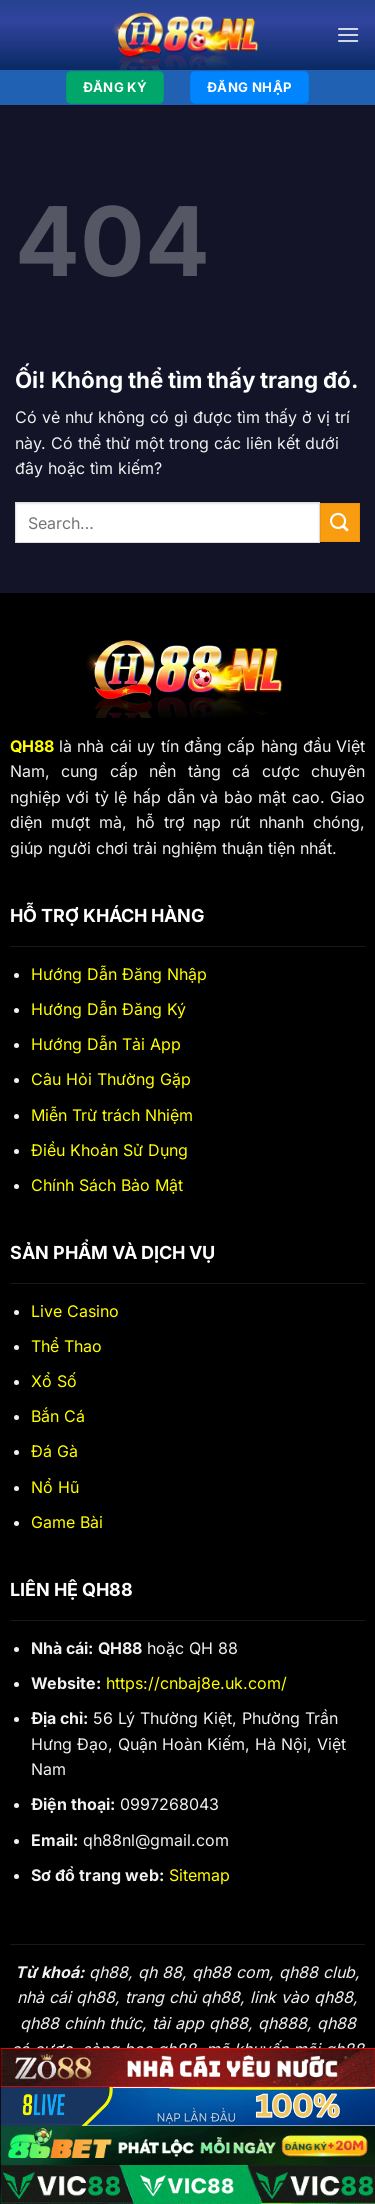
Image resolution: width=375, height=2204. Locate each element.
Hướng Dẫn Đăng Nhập (119, 974)
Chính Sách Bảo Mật (107, 1185)
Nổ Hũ (55, 1487)
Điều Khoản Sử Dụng (109, 1150)
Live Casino (75, 1311)
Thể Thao (66, 1346)
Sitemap (199, 1875)
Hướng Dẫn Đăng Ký (108, 1009)
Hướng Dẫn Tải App (106, 1044)
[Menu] (348, 34)
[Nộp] (340, 522)
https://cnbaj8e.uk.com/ (196, 1683)
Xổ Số (54, 1381)
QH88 (32, 746)
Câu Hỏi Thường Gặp (111, 1079)
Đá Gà (54, 1451)
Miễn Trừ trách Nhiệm (112, 1115)
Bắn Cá (58, 1416)
